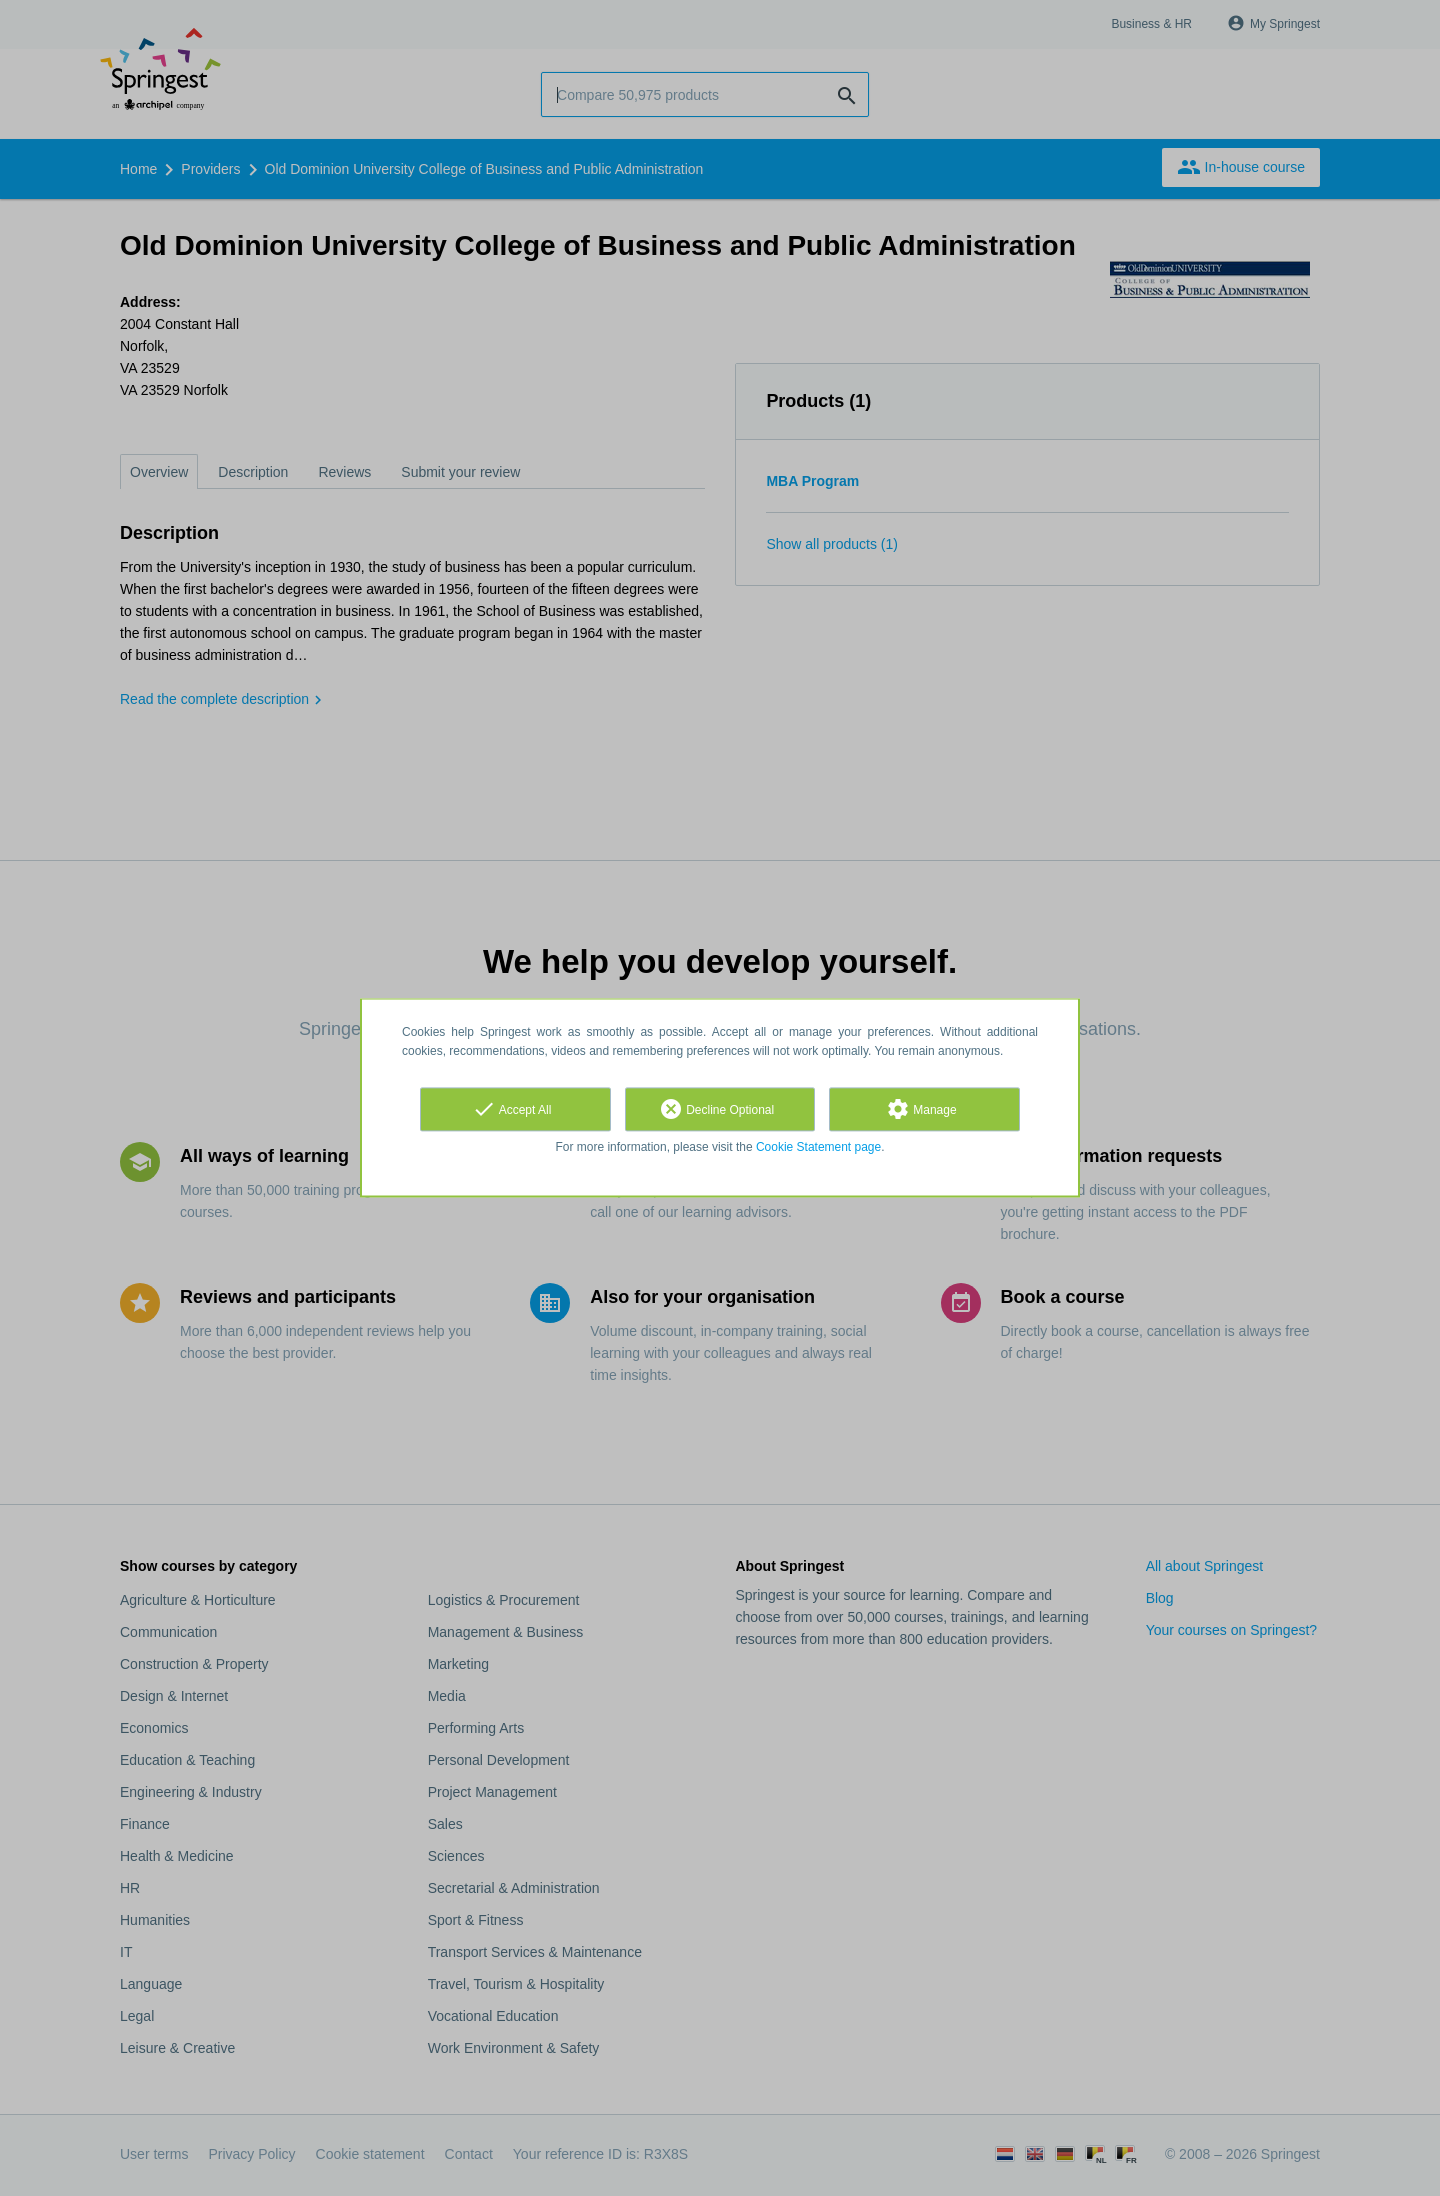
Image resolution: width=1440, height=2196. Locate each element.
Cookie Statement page (818, 1147)
